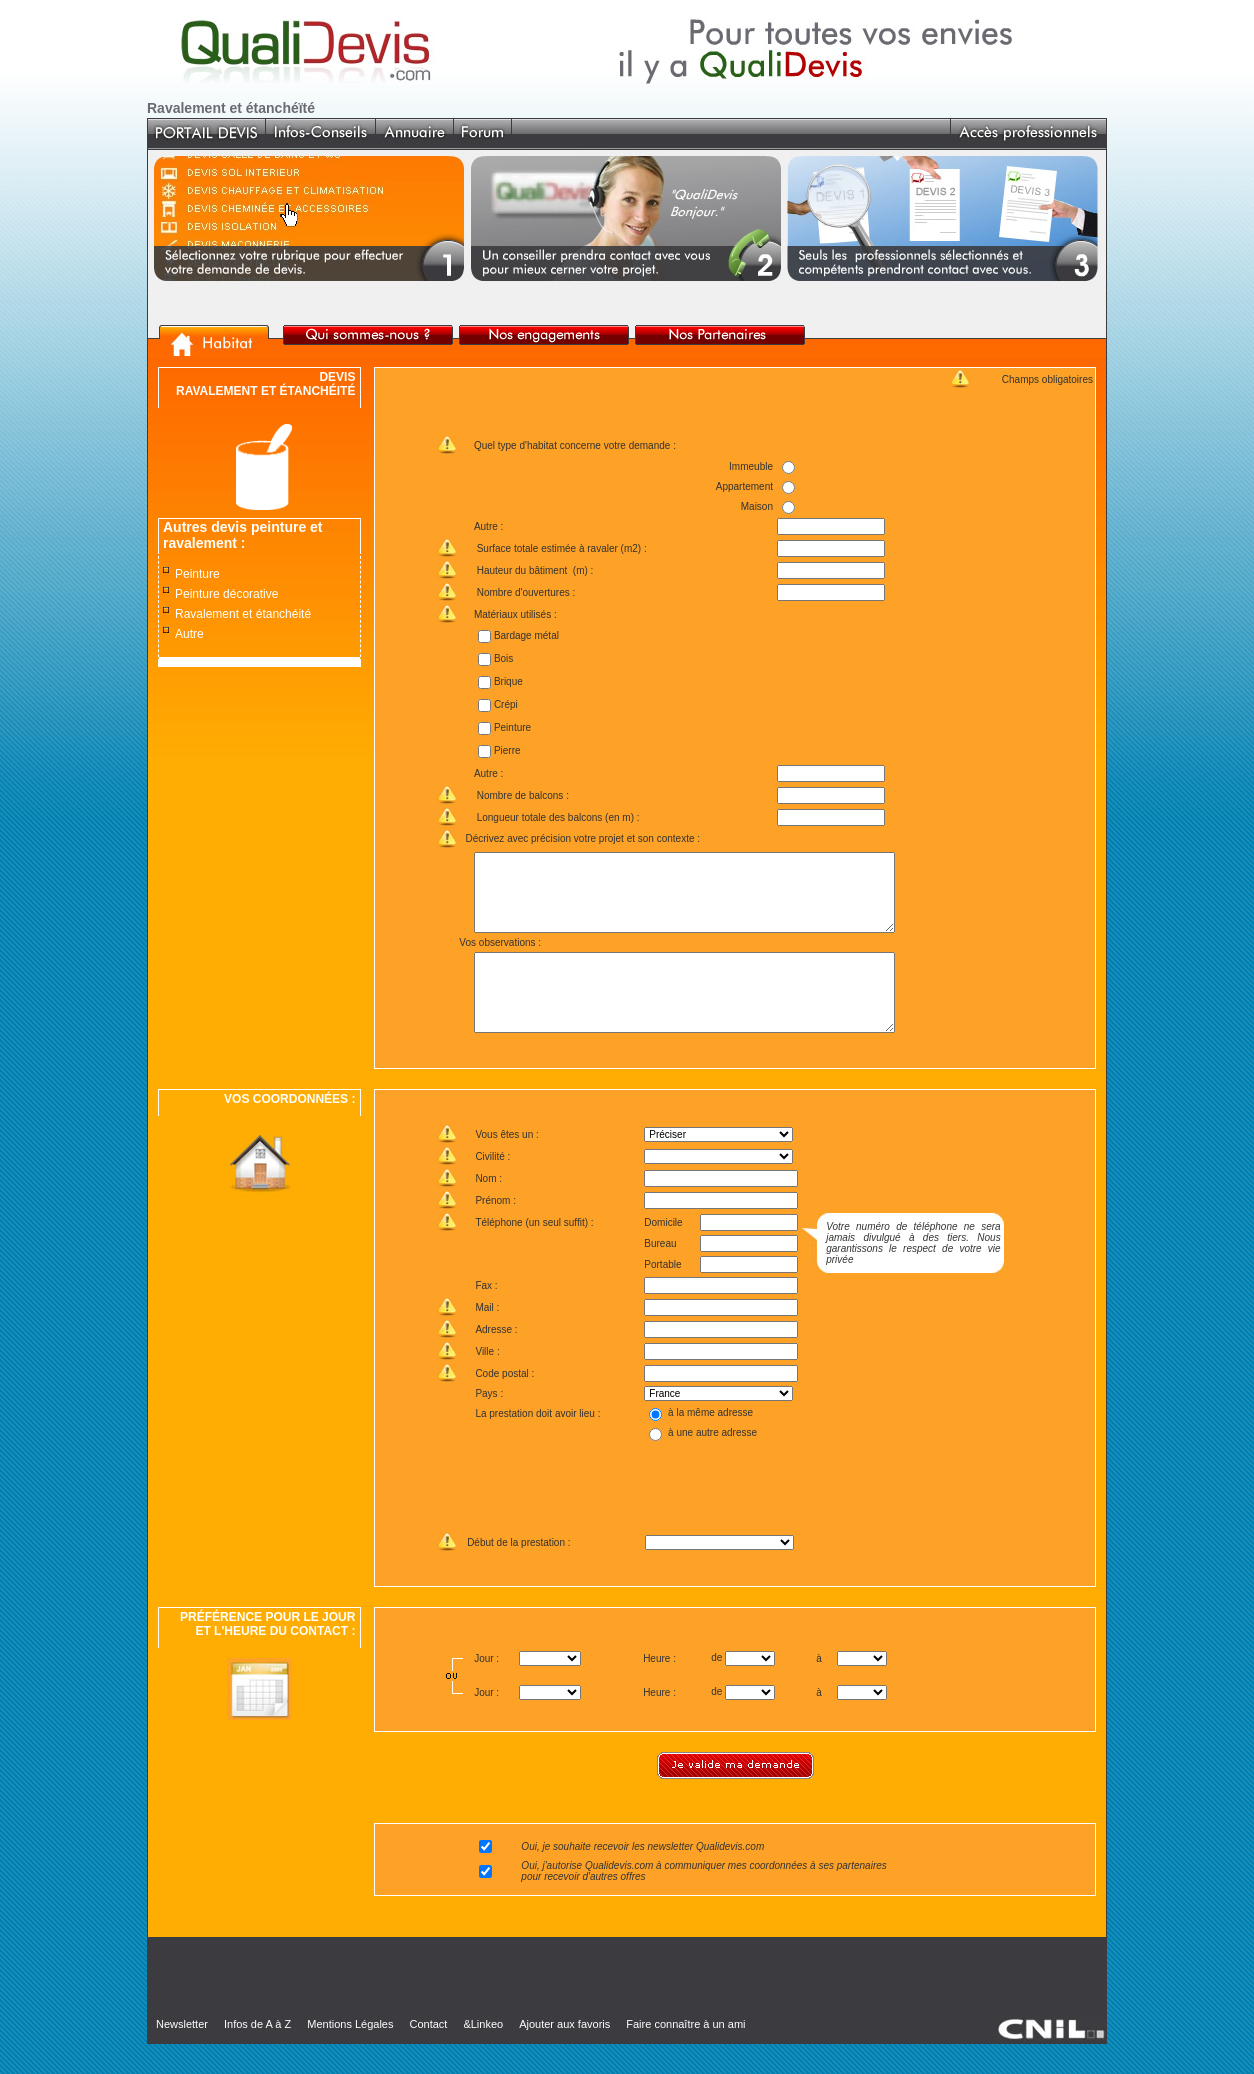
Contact (428, 2054)
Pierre (506, 750)
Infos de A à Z (257, 2054)
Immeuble (751, 466)
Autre (189, 634)
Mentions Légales (350, 2054)
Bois (502, 658)
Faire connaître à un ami (685, 2054)
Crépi (505, 704)
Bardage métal (525, 635)
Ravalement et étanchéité (243, 614)
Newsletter (182, 2054)
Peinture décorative (226, 594)
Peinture (197, 574)
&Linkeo (483, 2054)
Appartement (744, 486)
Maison (757, 506)
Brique (507, 681)
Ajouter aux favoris (564, 2054)
